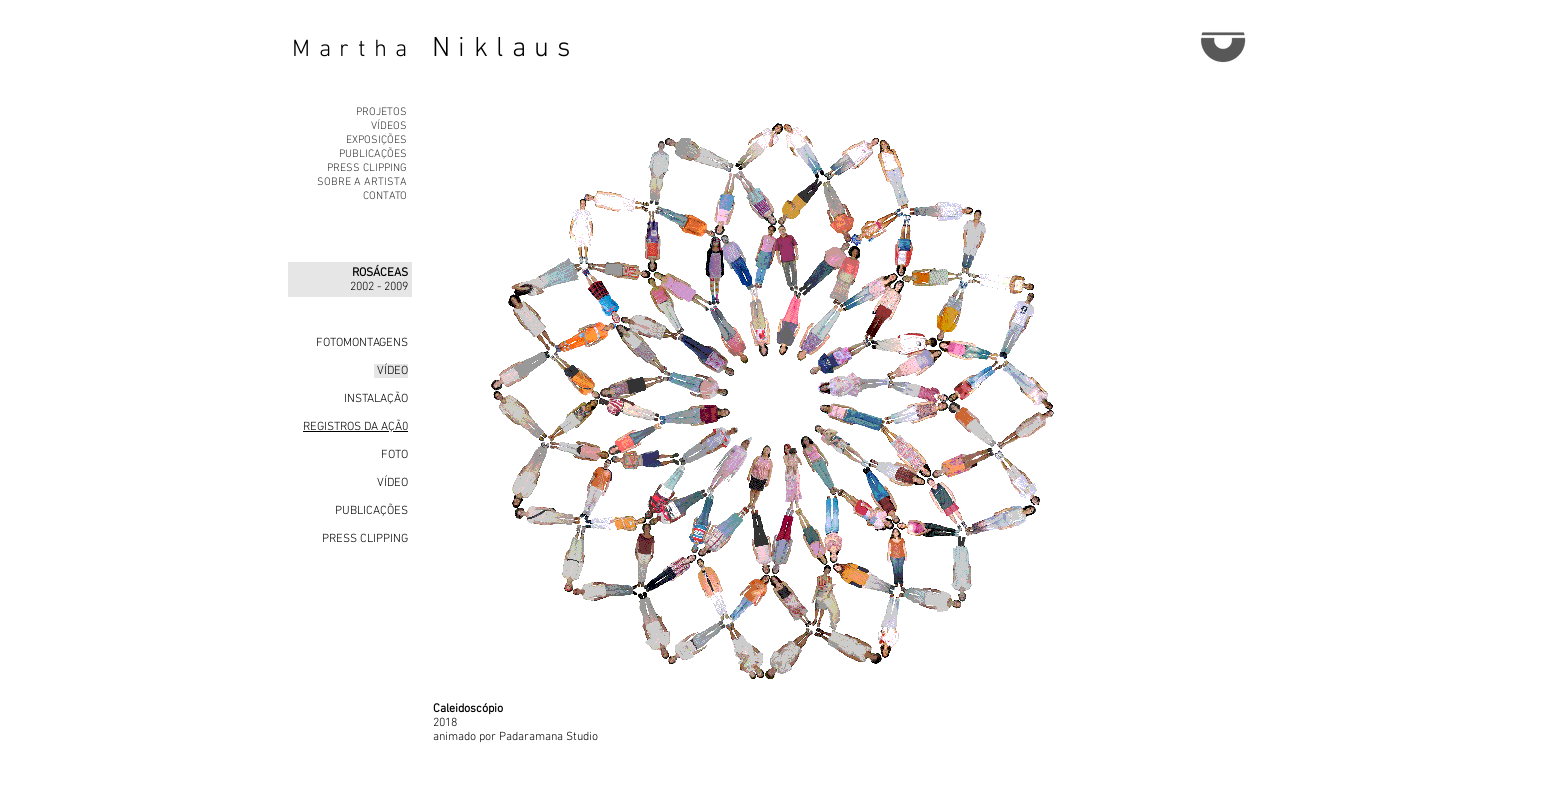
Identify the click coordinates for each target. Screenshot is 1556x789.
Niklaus (505, 49)
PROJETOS (381, 112)
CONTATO (385, 196)
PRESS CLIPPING (367, 168)
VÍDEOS (389, 126)
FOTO (393, 455)
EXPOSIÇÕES (376, 140)
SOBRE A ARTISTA (362, 182)
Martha (354, 50)
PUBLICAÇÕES (373, 154)
